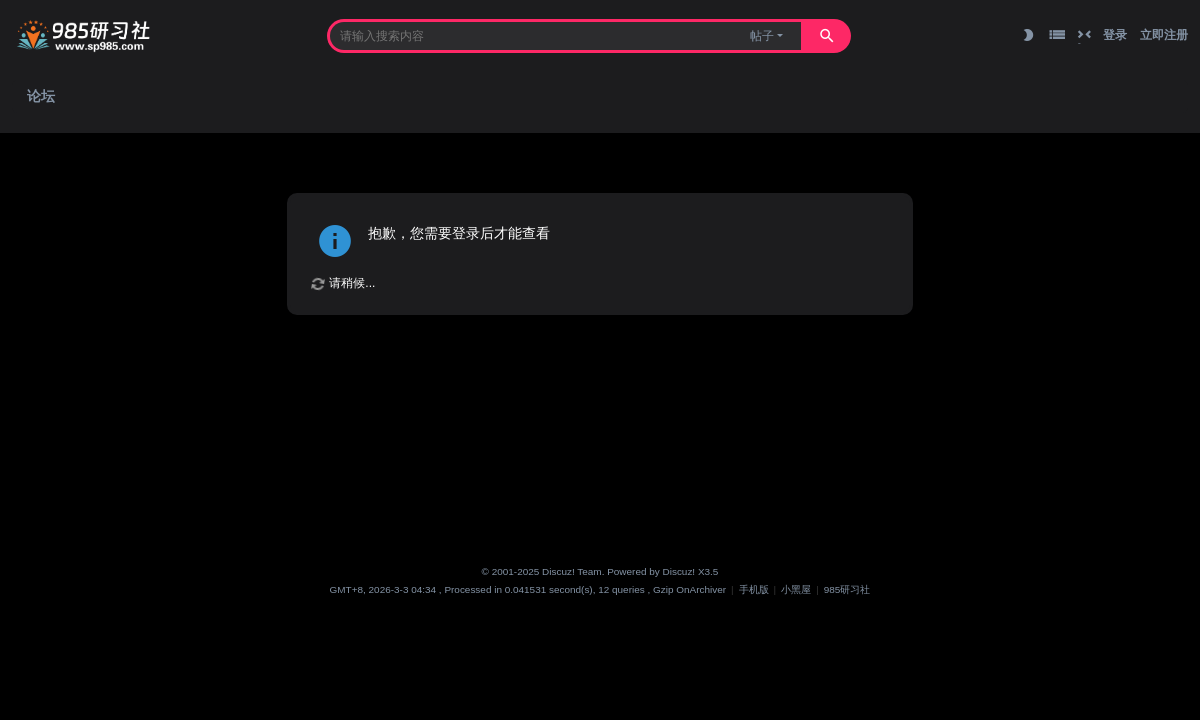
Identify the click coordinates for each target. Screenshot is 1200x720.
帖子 (762, 36)
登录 (1115, 35)
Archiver (708, 589)
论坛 (41, 96)
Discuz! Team (572, 571)
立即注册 (1164, 35)
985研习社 (847, 589)
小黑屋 (796, 589)
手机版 (754, 589)
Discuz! (679, 571)
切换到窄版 (1084, 35)
